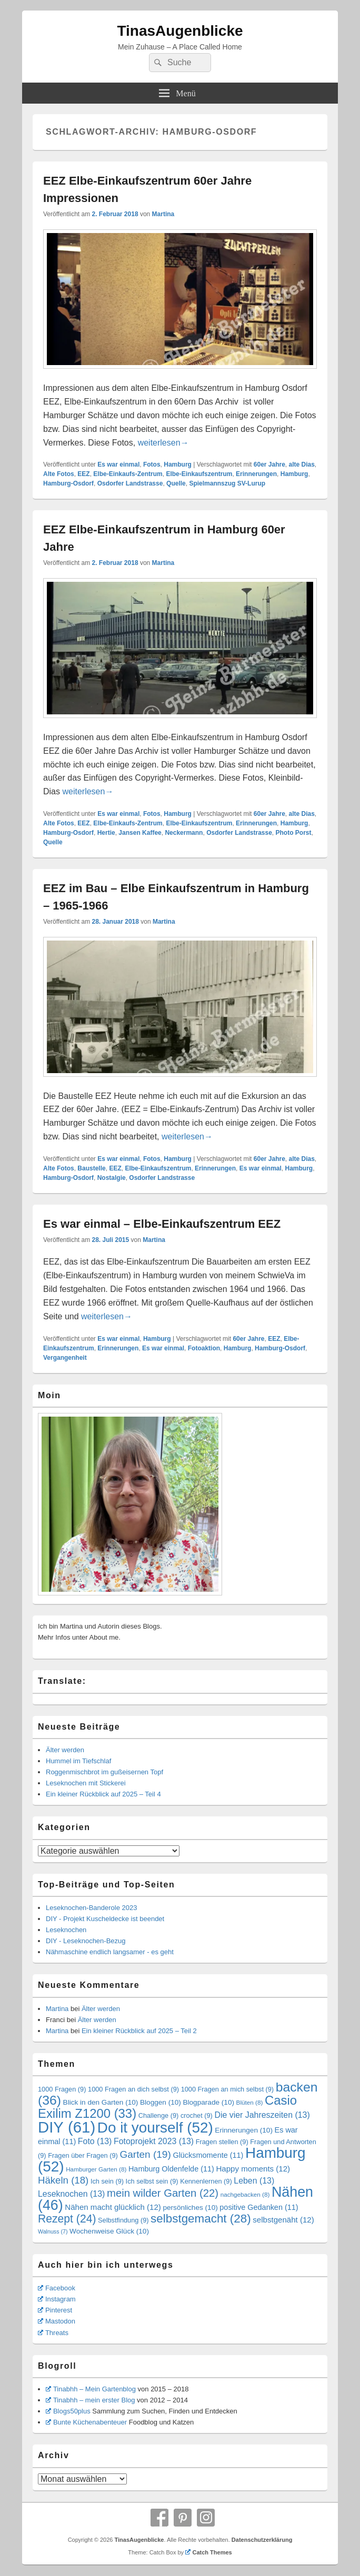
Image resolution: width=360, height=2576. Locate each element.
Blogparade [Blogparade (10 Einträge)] (208, 2102)
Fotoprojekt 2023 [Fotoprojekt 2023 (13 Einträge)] (154, 2141)
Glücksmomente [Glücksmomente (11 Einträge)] (208, 2155)
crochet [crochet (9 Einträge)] (197, 2115)
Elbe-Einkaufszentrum (199, 474)
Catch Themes (208, 2552)
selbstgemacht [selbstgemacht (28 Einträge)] (201, 2218)
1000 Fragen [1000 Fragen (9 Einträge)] (62, 2089)
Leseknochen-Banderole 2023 (91, 1908)
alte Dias (302, 464)
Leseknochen (66, 1930)
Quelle (176, 483)
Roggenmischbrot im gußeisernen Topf (104, 1772)
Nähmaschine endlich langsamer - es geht (110, 1952)
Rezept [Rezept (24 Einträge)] (67, 2219)
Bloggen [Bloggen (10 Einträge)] (160, 2102)
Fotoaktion (204, 1348)
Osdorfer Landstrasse (130, 483)
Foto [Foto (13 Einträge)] (95, 2141)
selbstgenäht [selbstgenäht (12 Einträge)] (283, 2219)
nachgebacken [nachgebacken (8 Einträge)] (245, 2194)
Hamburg (178, 464)
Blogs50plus (68, 2411)
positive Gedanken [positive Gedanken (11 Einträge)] (258, 2207)
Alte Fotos (58, 474)
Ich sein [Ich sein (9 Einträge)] (107, 2181)
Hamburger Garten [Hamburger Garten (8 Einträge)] (96, 2169)
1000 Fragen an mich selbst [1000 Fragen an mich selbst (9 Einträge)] (227, 2089)
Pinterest (55, 2310)
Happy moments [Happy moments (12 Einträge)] (253, 2168)
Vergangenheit (65, 1357)
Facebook (56, 2288)
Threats (53, 2333)
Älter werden (65, 1750)
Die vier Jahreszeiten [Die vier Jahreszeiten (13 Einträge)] (261, 2114)
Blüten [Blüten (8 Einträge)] (249, 2102)
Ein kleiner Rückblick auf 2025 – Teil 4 (103, 1794)
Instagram (57, 2299)
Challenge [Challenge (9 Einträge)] (158, 2115)
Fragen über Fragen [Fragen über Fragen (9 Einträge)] (83, 2155)
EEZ (83, 474)
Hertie (106, 832)
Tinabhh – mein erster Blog (90, 2400)
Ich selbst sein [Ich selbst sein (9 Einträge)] (152, 2181)
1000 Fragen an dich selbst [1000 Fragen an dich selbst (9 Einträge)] (133, 2089)
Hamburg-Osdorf (68, 483)
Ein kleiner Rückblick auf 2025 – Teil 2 (139, 2031)
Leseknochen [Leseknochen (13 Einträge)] (71, 2193)
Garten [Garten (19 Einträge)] (145, 2154)
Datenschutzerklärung (262, 2540)
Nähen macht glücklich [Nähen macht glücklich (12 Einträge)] (113, 2207)
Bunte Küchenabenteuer (86, 2422)
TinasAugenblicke (180, 31)
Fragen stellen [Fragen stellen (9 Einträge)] (222, 2142)
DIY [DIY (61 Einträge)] (66, 2127)
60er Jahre (269, 464)
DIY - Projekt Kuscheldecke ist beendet (105, 1919)
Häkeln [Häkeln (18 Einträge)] (63, 2180)
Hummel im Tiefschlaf (78, 1761)
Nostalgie (111, 1177)
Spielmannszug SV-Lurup (227, 483)
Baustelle (91, 1168)
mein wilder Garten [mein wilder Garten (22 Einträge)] (162, 2193)
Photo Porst (294, 832)
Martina (163, 214)
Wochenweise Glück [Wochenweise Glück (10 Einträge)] (109, 2231)
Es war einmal (118, 464)
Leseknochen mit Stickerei (86, 1783)
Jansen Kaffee (139, 832)
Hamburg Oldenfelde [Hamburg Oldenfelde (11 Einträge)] (171, 2169)
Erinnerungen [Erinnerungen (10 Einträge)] (244, 2130)
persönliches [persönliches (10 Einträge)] (190, 2207)
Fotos (152, 464)
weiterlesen (163, 442)
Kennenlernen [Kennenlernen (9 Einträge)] (206, 2181)
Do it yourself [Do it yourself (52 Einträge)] (155, 2127)
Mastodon (56, 2321)
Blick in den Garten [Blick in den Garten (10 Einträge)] (100, 2102)
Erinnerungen (256, 474)
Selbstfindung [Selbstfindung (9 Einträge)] (123, 2220)
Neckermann (184, 832)
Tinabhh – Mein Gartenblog (91, 2389)
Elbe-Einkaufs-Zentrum (127, 474)
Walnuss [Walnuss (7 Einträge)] (52, 2231)
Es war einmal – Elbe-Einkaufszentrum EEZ (162, 1223)
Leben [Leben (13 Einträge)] (254, 2180)
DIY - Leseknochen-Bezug (86, 1941)
